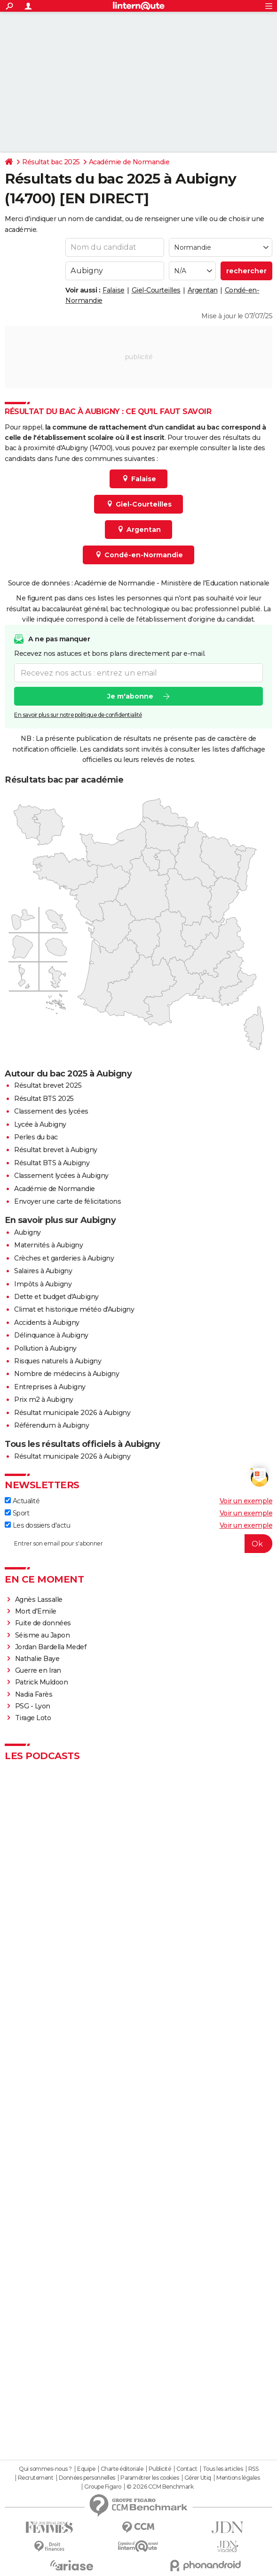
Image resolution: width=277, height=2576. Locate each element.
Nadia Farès (34, 1694)
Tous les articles (223, 2469)
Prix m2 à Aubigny (43, 1399)
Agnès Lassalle (39, 1599)
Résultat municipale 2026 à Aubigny (72, 1412)
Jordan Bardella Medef (51, 1647)
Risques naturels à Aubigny (57, 1361)
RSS (253, 2469)
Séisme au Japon (42, 1635)
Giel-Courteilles (156, 290)
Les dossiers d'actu (37, 1525)
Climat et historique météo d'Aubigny (74, 1309)
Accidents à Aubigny (46, 1322)
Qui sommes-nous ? (45, 2469)
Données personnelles (87, 2478)
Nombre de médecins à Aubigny (66, 1373)
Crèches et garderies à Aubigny (64, 1258)
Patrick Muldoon (41, 1682)
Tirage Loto (33, 1718)
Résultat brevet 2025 (47, 1085)
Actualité (22, 1501)
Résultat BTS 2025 (44, 1098)
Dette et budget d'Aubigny (56, 1296)
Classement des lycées (51, 1111)
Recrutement (36, 2478)
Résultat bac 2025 (51, 162)
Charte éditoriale (122, 2469)
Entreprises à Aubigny (50, 1387)
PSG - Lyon (32, 1706)
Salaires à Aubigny (43, 1271)
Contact (187, 2469)
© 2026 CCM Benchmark (160, 2487)
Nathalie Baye (37, 1658)
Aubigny (27, 1232)
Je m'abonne (130, 696)
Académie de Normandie (129, 162)
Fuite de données (43, 1623)
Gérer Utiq (197, 2478)
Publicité (160, 2469)
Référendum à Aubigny (51, 1425)
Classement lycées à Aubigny (61, 1175)
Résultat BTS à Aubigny (51, 1163)
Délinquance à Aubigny (51, 1335)
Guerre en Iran (38, 1670)
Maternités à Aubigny (48, 1245)
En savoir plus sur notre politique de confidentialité (78, 714)
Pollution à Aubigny (45, 1348)
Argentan (203, 290)
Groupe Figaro (102, 2487)
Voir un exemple (246, 1501)
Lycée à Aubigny (40, 1124)
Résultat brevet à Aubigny (55, 1150)
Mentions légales (238, 2478)
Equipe (86, 2469)
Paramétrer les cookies (149, 2478)
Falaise (114, 290)
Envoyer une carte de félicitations (67, 1201)
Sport (17, 1513)
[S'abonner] (138, 1543)
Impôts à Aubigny (42, 1284)
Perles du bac (36, 1137)
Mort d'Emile (35, 1611)
